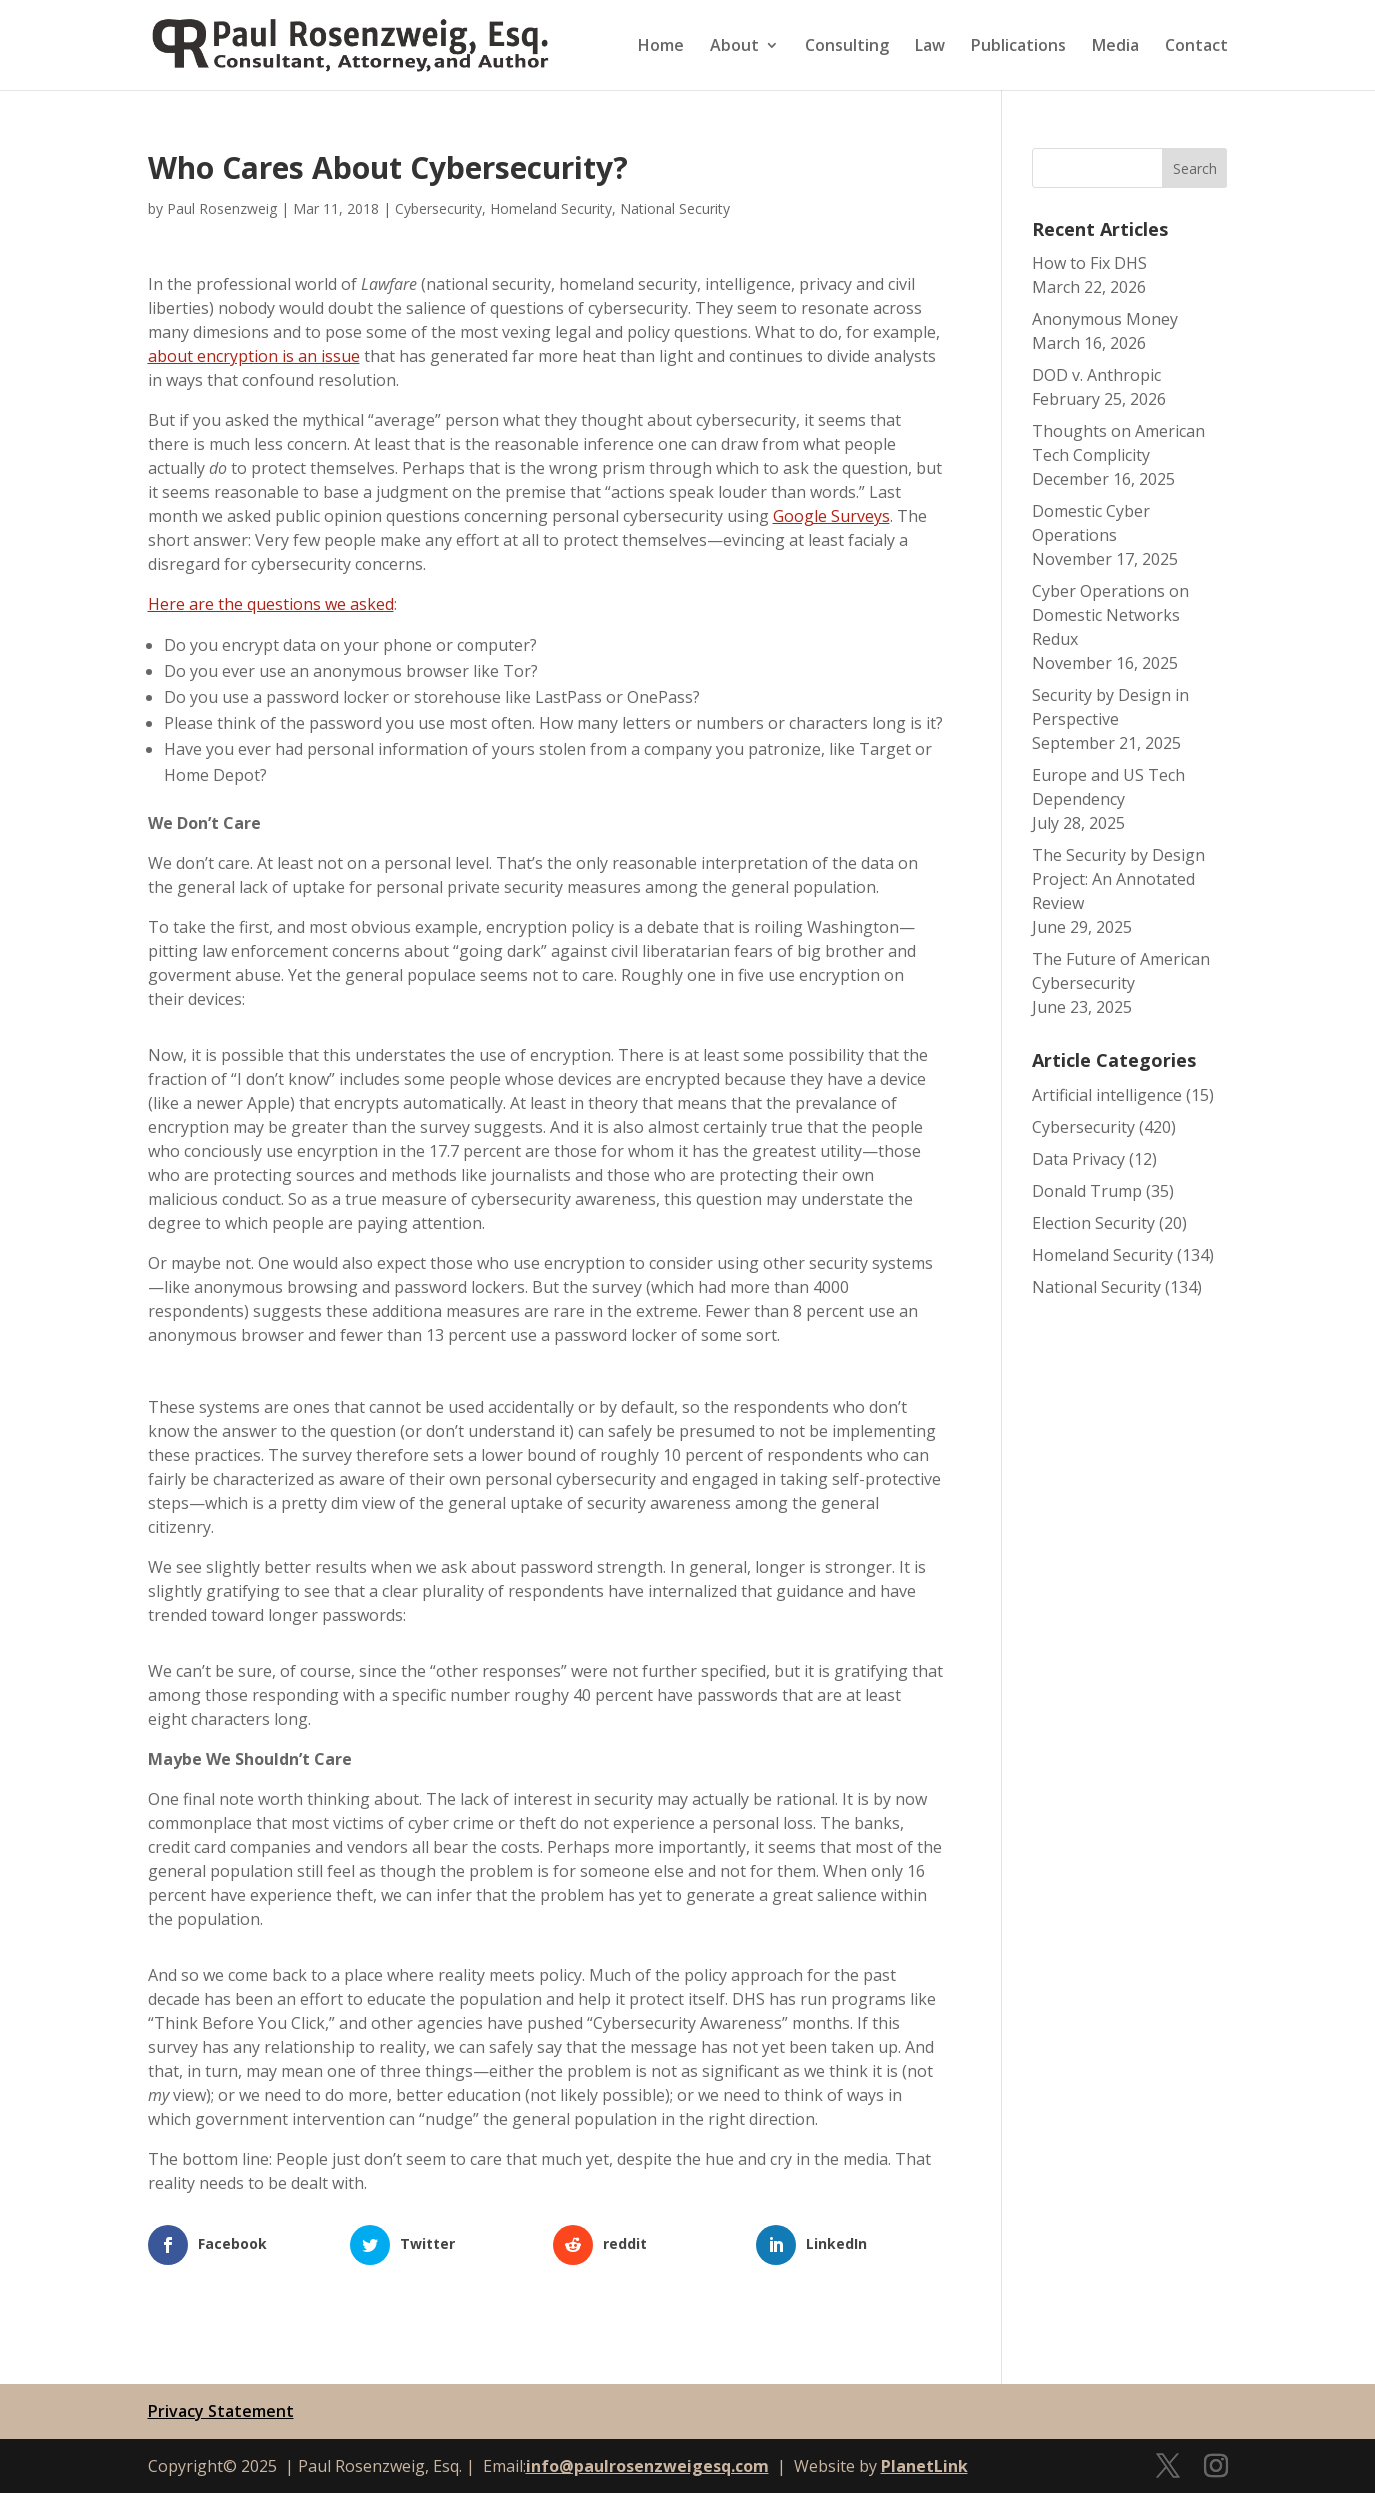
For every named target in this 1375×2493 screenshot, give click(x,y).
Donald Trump (1087, 1191)
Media (1115, 47)
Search (1195, 168)
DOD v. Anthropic (1096, 375)
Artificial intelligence (1107, 1095)
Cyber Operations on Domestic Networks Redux (1110, 615)
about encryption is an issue (254, 356)
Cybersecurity (438, 208)
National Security (675, 208)
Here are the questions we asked (271, 604)
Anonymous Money (1105, 319)
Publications (1018, 47)
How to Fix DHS (1089, 263)
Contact (1196, 47)
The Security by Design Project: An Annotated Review (1118, 879)
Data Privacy (1078, 1159)
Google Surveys (831, 516)
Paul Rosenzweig (222, 208)
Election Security (1093, 1223)
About (734, 47)
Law (930, 47)
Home (661, 47)
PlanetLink (924, 2466)
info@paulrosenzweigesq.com (647, 2466)
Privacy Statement (221, 2411)
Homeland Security (551, 208)
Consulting (847, 47)
